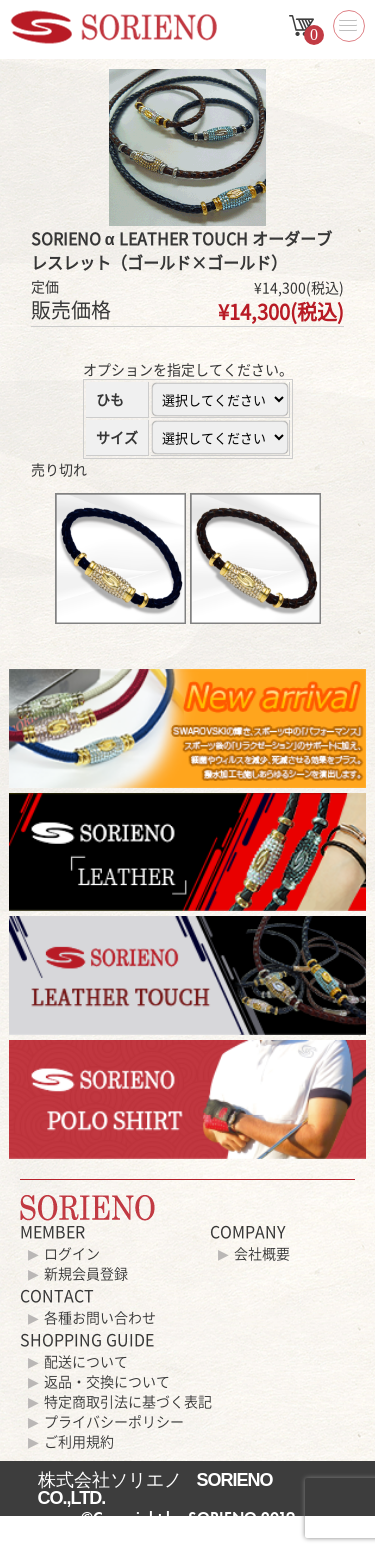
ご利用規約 (79, 1441)
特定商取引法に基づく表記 (128, 1401)
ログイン (72, 1253)
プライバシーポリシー (114, 1421)
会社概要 (262, 1253)
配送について (86, 1361)
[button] (349, 26)
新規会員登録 (86, 1273)
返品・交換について (107, 1381)
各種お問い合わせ (100, 1317)
